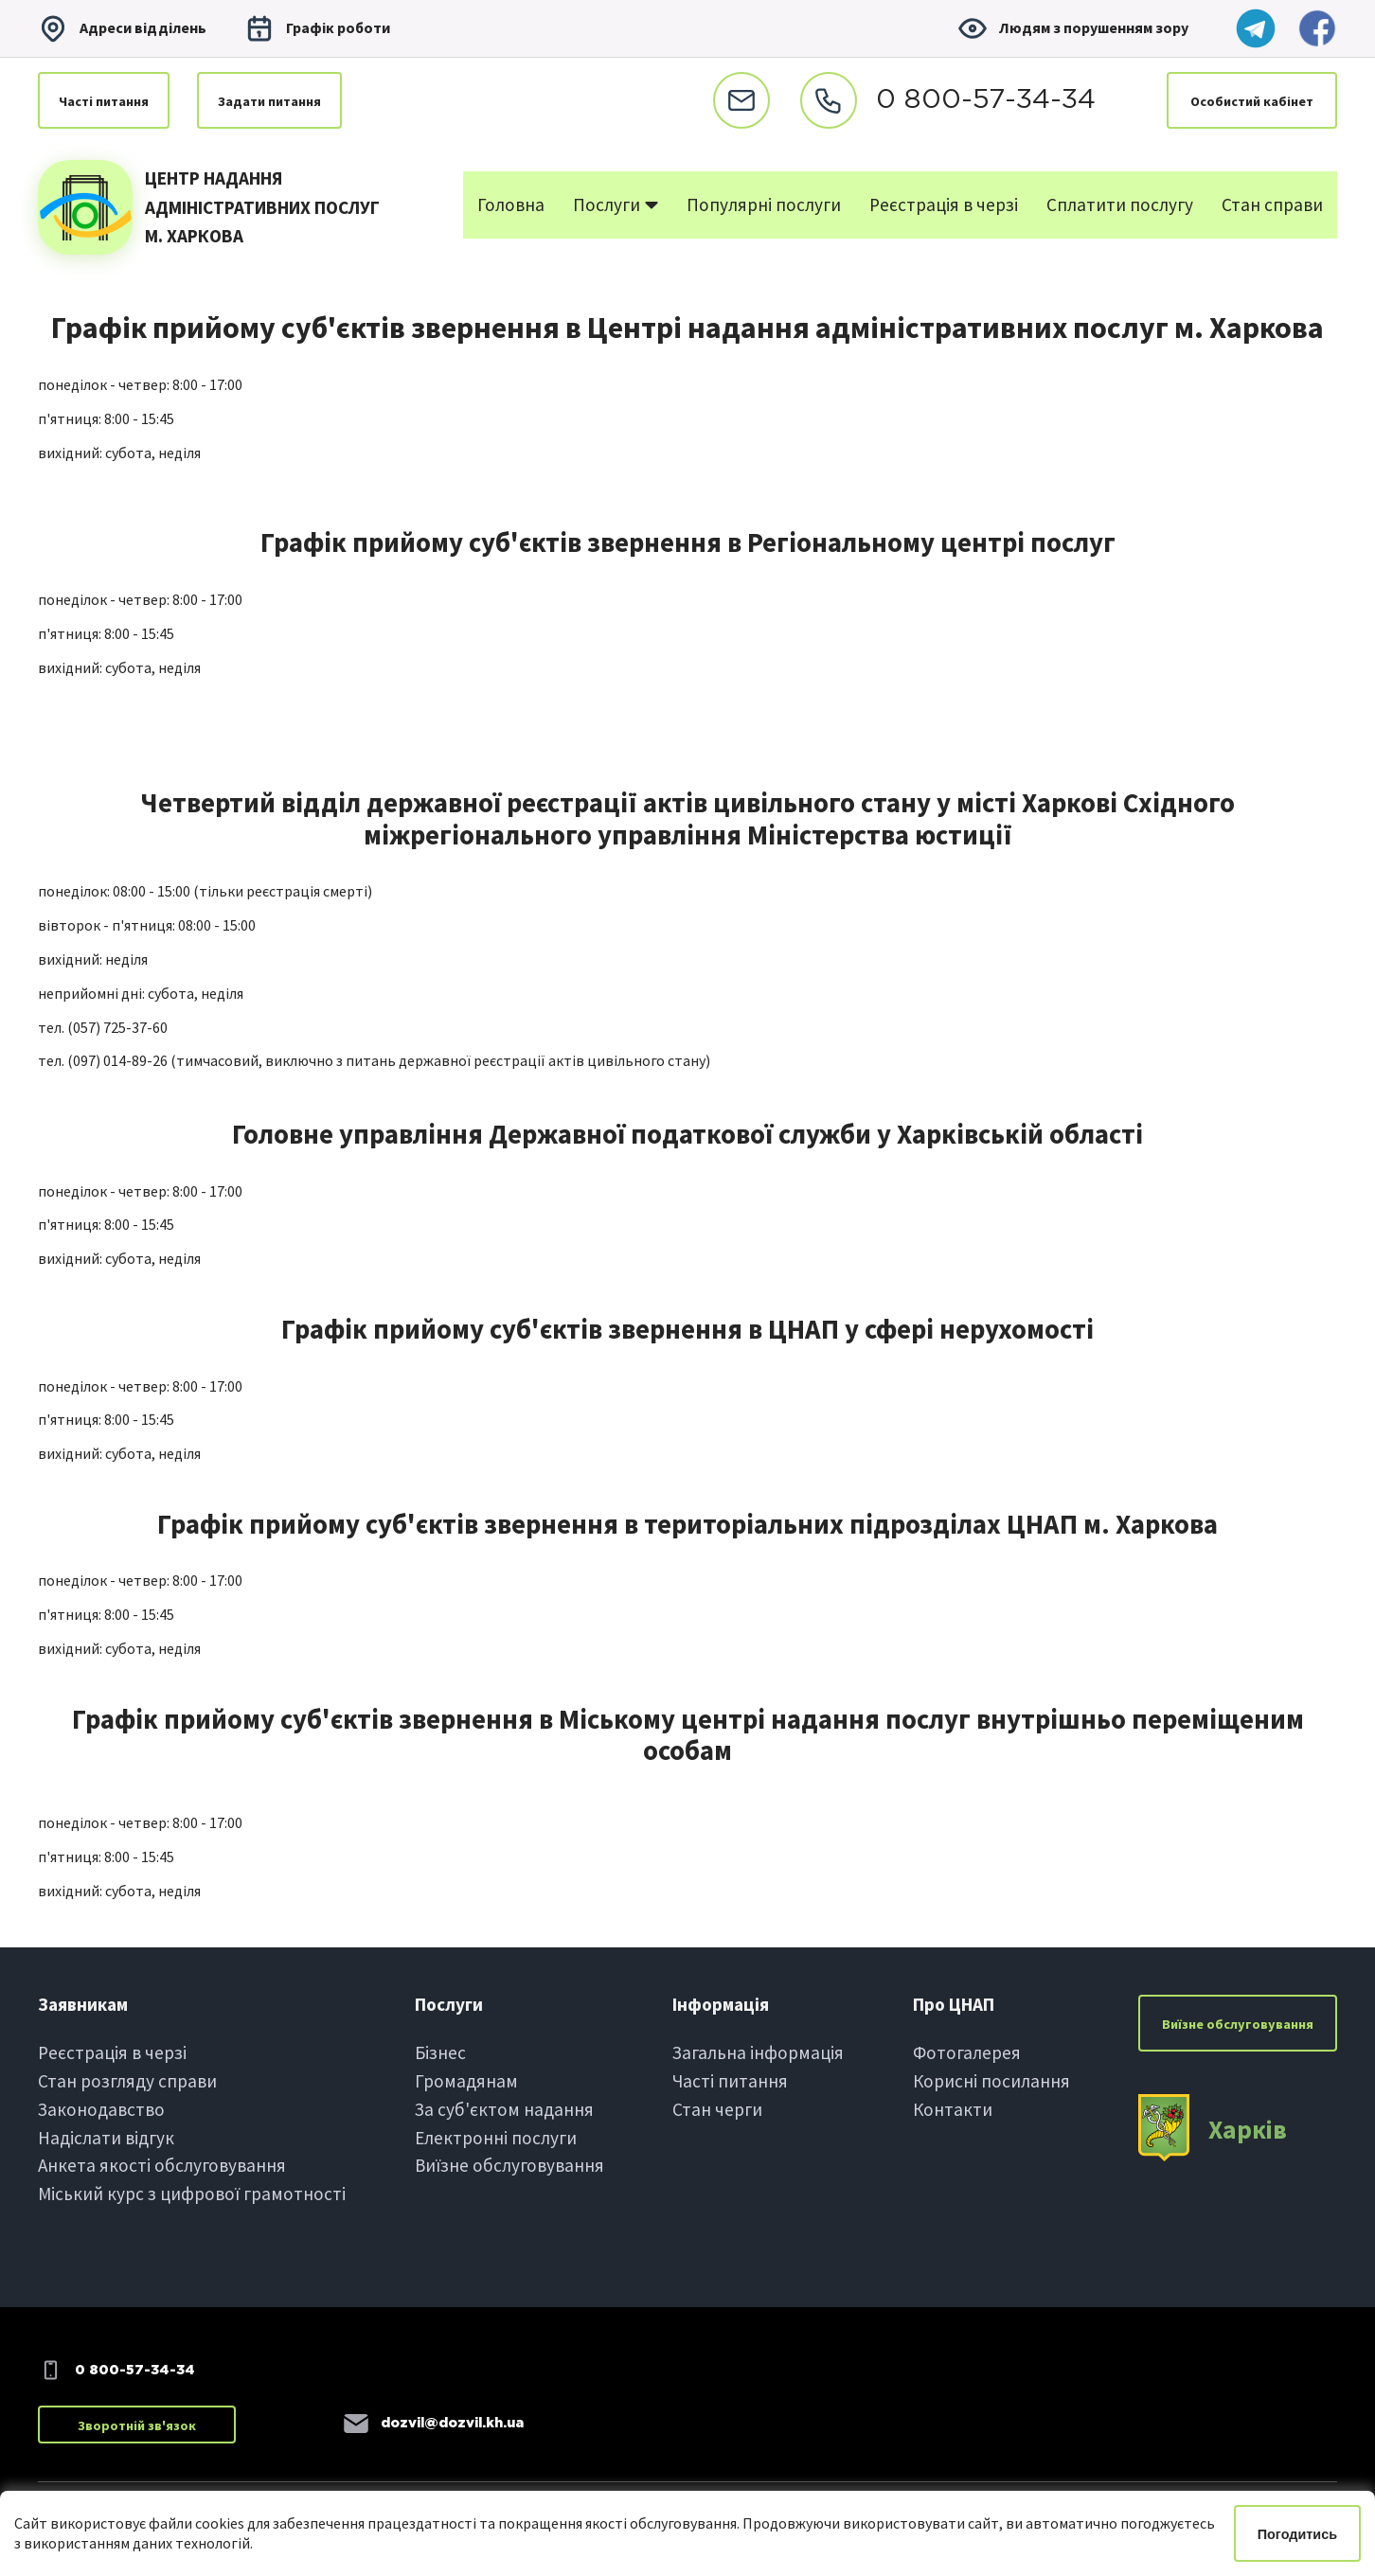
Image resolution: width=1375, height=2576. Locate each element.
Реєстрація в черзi (112, 2052)
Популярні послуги (764, 204)
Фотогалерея (967, 2052)
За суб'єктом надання (504, 2109)
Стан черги (717, 2109)
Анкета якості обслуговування (162, 2165)
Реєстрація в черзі (943, 204)
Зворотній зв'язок (137, 2425)
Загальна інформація (758, 2052)
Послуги (615, 204)
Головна (511, 204)
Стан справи (1272, 204)
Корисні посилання (991, 2081)
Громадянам (466, 2081)
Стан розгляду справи (127, 2081)
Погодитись (1297, 2534)
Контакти (952, 2109)
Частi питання (104, 101)
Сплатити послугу (1119, 204)
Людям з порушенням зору (1072, 28)
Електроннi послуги (496, 2137)
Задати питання (269, 101)
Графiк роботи (317, 28)
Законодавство (101, 2109)
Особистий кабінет (1251, 101)
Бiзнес (440, 2052)
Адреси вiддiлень (122, 28)
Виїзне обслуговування (509, 2165)
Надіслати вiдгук (106, 2137)
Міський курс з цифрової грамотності (192, 2193)
